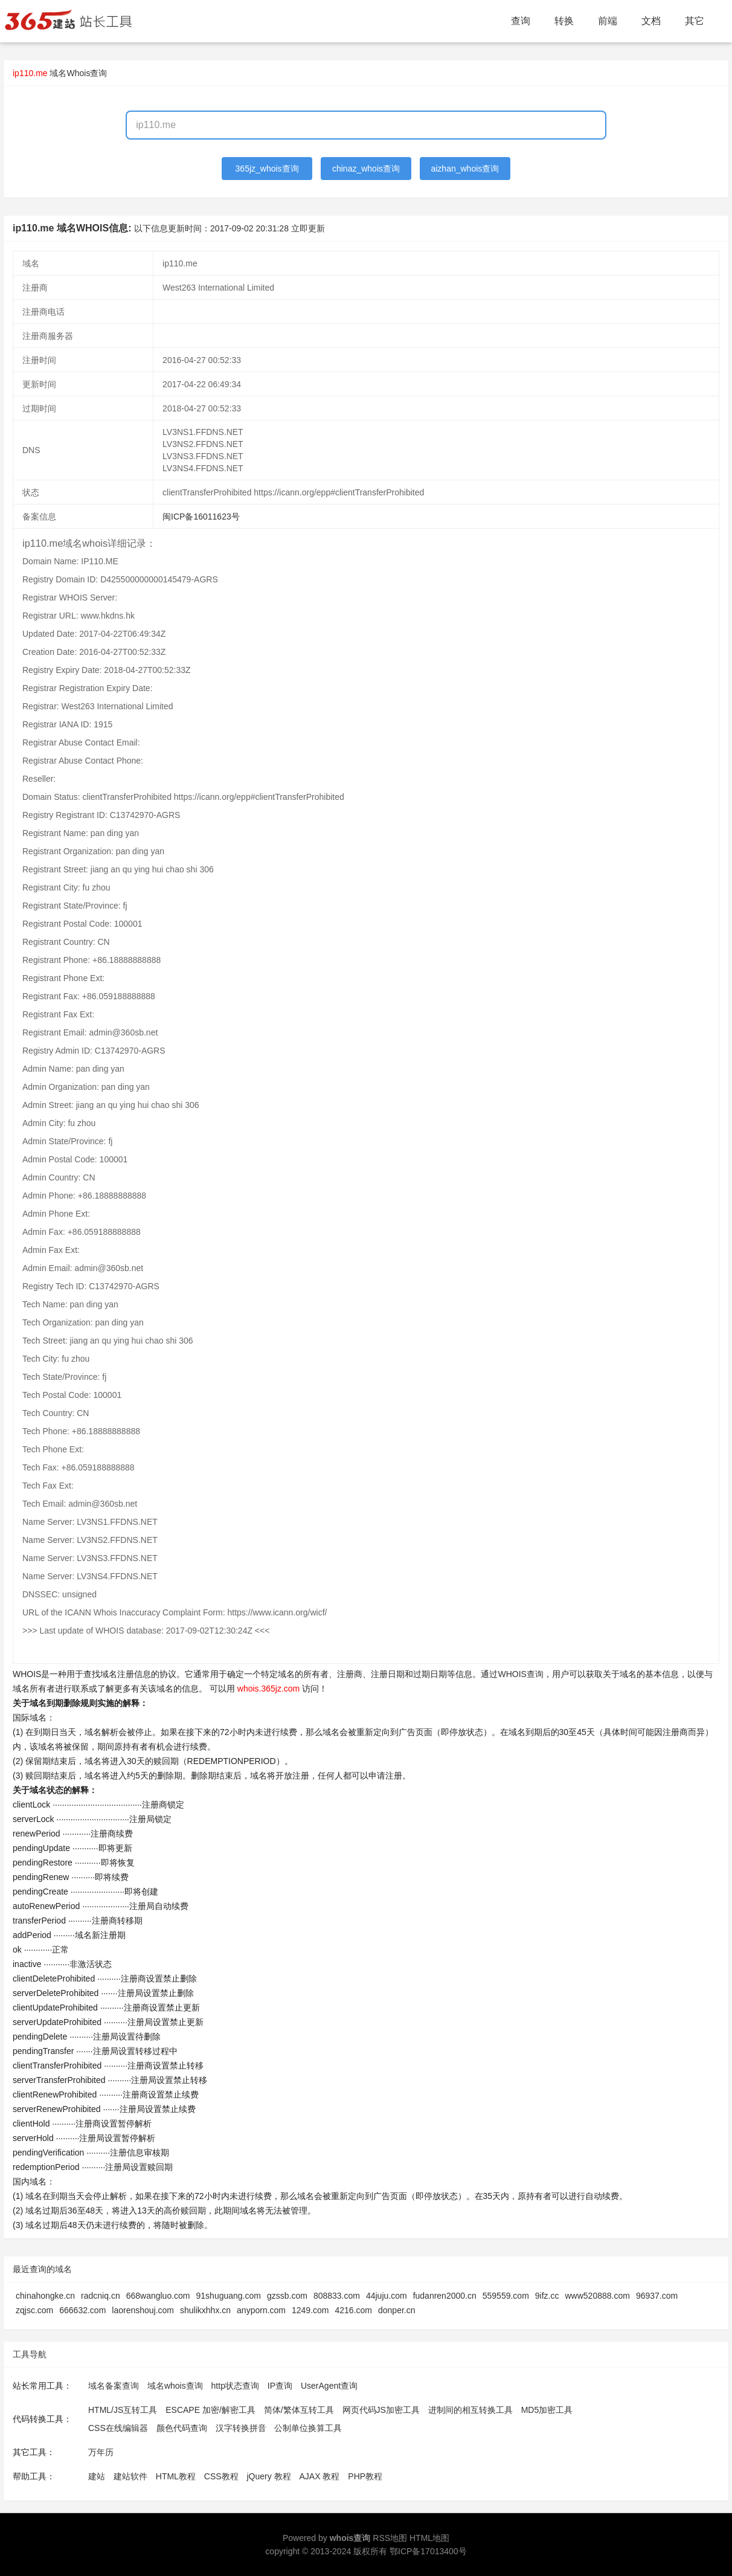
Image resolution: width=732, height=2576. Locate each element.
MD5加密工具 (547, 2410)
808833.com (336, 2296)
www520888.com (597, 2296)
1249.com (310, 2310)
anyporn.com (261, 2310)
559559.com (506, 2296)
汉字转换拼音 (241, 2428)
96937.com (657, 2296)
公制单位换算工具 (308, 2428)
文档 (651, 21)
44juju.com (386, 2296)
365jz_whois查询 (267, 168)
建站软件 (130, 2476)
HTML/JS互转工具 (122, 2410)
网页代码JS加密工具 (381, 2410)
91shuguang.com (228, 2296)
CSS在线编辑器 (118, 2428)
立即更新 (308, 228)
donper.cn (397, 2310)
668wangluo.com (158, 2296)
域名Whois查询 (78, 73)
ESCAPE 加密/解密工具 (210, 2410)
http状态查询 (235, 2386)
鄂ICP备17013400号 (428, 2551)
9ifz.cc (547, 2296)
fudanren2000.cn (445, 2296)
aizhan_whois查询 (465, 168)
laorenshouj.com (143, 2310)
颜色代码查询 (181, 2428)
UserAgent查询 (329, 2386)
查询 (520, 21)
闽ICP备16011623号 (201, 516)
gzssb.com (287, 2296)
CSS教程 (221, 2476)
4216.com (353, 2310)
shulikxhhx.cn (205, 2310)
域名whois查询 (175, 2386)
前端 (607, 21)
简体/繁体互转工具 (299, 2410)
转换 (564, 21)
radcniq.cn (100, 2296)
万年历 (101, 2452)
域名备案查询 (113, 2386)
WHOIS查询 (520, 1674)
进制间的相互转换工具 (470, 2410)
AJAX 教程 (320, 2476)
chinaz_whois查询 (366, 168)
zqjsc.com (34, 2310)
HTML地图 (429, 2538)
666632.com (82, 2310)
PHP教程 (365, 2476)
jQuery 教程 (268, 2476)
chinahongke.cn (45, 2296)
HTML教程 (176, 2476)
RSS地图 (390, 2538)
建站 (96, 2476)
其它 (694, 21)
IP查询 (280, 2386)
